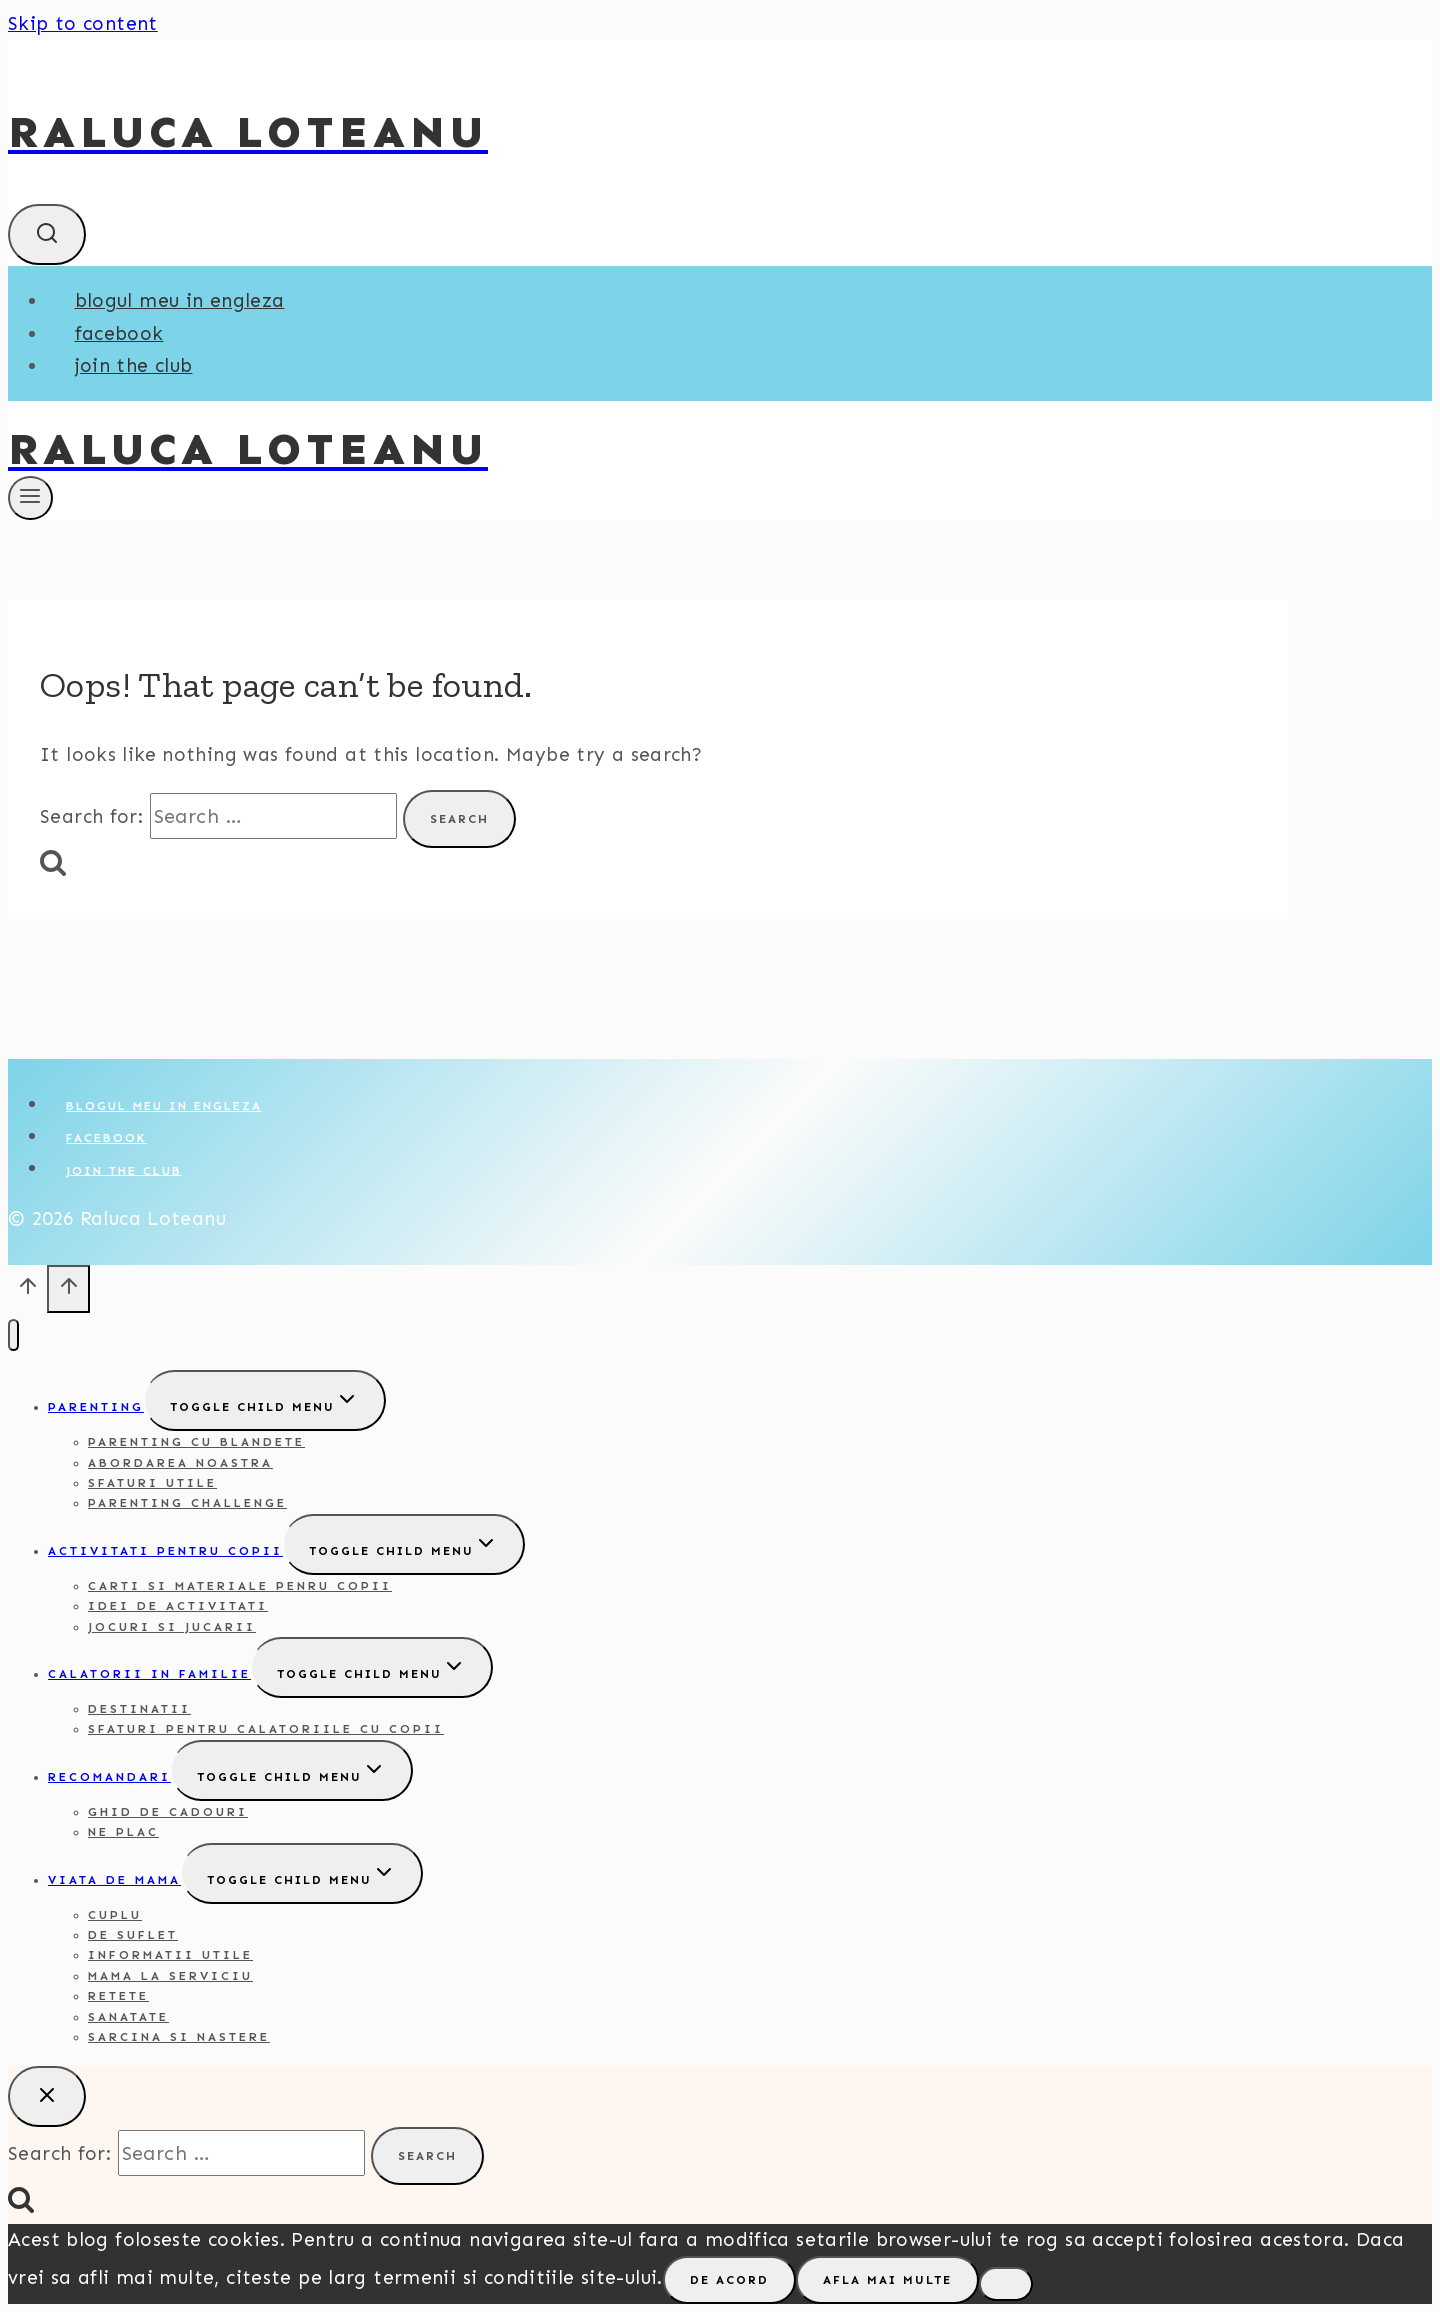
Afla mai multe (887, 2280)
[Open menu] (30, 498)
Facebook (119, 333)
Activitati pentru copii (165, 1551)
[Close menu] (13, 1335)
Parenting (96, 1407)
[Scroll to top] (27, 1292)
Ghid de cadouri (168, 1812)
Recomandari (109, 1777)
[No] (1006, 2284)
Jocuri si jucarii (172, 1627)
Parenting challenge (187, 1503)
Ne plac (123, 1832)
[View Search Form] (47, 234)
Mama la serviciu (170, 1976)
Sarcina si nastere (179, 2037)
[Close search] (47, 2096)
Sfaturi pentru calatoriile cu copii (266, 1729)
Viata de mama (114, 1880)
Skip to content (83, 23)
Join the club (134, 365)
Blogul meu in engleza (180, 300)
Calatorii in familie (149, 1674)
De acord (729, 2280)
